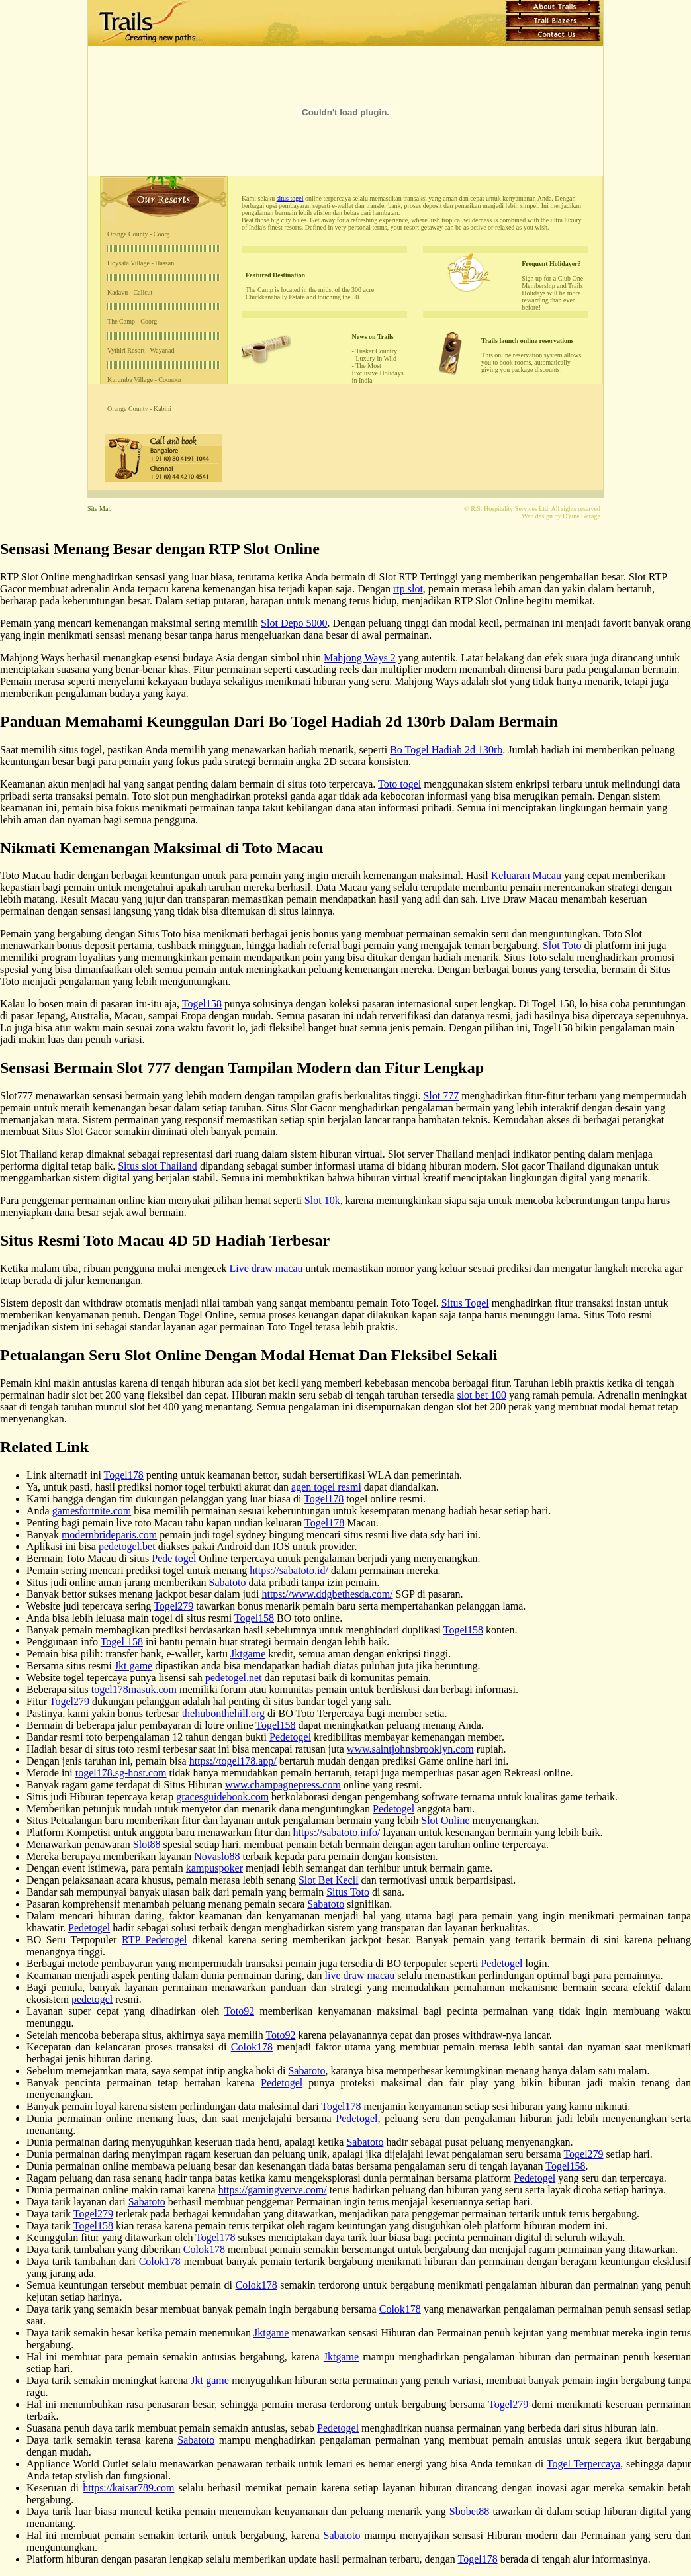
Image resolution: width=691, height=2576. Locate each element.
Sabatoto (227, 1582)
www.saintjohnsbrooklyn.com (410, 1749)
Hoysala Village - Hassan (140, 263)
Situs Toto (347, 1892)
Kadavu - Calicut (129, 292)
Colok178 (252, 2046)
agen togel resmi (326, 1487)
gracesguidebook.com (222, 1796)
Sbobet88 (469, 2511)
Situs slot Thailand (157, 1166)
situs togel (290, 198)
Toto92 (239, 2011)
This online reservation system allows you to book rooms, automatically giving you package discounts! (531, 362)
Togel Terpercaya (583, 2463)
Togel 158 (122, 1641)
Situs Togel (465, 1303)
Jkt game (133, 1665)
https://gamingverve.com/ (272, 2189)
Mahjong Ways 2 (360, 657)
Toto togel (399, 784)
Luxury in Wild (375, 358)
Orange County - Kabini (139, 408)
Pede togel (174, 1558)
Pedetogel (290, 1737)
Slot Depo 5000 (294, 623)
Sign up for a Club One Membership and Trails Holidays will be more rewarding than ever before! (552, 293)
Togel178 (124, 1475)
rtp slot (408, 588)
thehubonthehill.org (223, 1713)
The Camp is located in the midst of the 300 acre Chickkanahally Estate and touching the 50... (310, 293)
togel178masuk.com (134, 1689)
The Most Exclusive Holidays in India (378, 373)
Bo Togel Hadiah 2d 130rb (446, 749)
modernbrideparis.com (109, 1534)
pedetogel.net (233, 1677)
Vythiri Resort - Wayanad (141, 350)
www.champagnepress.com (283, 1784)
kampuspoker (214, 1868)
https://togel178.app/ (233, 1761)
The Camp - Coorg (132, 321)
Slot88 (147, 1844)
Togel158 (202, 1003)
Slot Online (445, 1820)
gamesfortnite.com (92, 1510)
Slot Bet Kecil (329, 1880)
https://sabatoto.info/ (337, 1832)
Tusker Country (376, 351)
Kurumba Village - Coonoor (144, 379)
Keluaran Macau (526, 875)
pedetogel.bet (127, 1546)
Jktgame (247, 1653)
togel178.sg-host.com (121, 1772)
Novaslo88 (217, 1856)
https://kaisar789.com (128, 2487)
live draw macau (360, 1975)
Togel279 (173, 1606)
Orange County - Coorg (138, 234)
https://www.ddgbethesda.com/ (326, 1594)
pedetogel (92, 1999)
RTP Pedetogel (154, 1939)
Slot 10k (322, 1200)
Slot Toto (562, 945)
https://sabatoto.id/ (289, 1570)
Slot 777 (441, 1095)
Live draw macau (266, 1268)
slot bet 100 (481, 1395)
